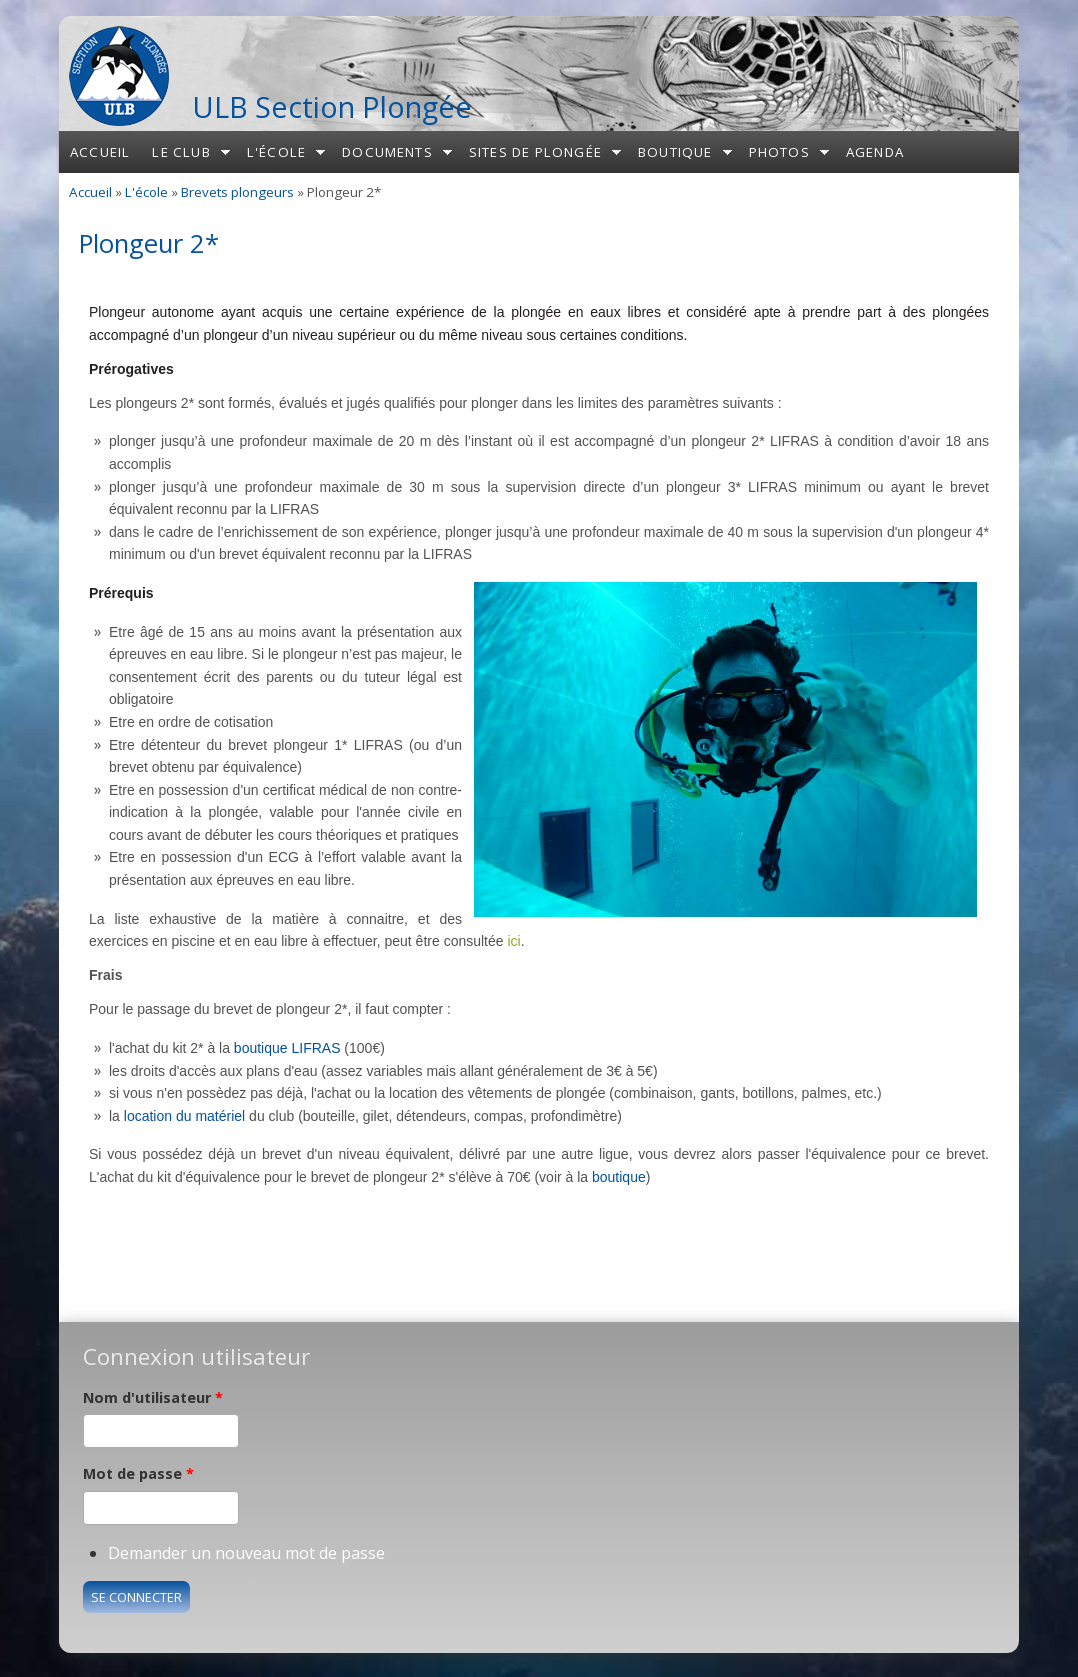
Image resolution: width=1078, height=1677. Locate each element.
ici (513, 941)
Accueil (100, 152)
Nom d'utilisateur (153, 1397)
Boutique (675, 152)
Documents (387, 152)
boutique (619, 1177)
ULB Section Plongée (332, 106)
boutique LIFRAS (287, 1048)
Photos (779, 152)
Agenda (875, 152)
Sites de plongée (535, 152)
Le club (181, 152)
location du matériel (184, 1116)
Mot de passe (138, 1473)
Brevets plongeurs (237, 192)
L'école (276, 152)
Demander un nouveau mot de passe (246, 1553)
